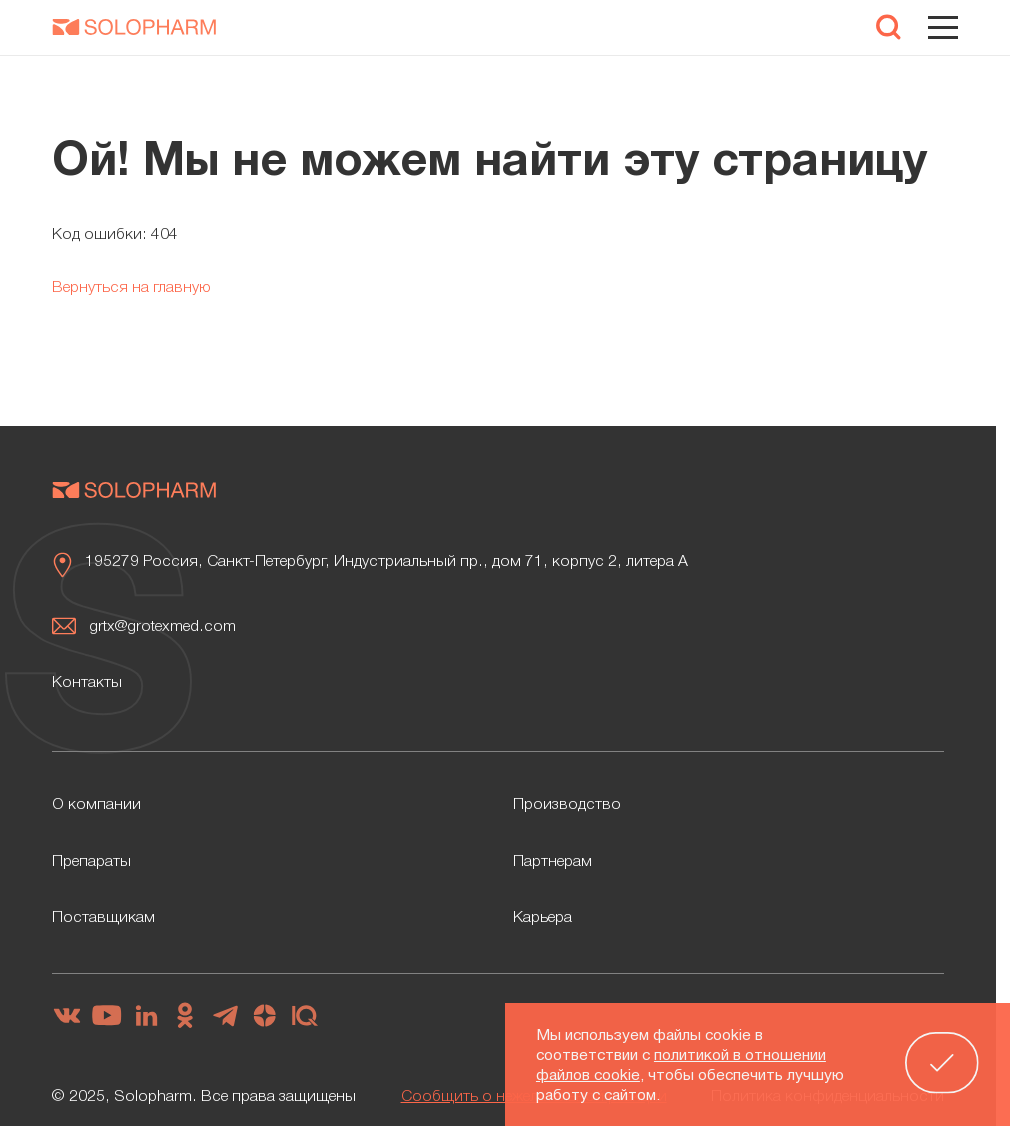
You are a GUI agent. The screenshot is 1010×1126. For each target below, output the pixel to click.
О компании (96, 805)
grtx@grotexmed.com (162, 627)
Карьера (542, 918)
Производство (567, 805)
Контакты (87, 683)
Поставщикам (103, 918)
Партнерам (552, 862)
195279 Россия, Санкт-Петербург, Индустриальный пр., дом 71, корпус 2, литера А (386, 562)
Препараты (91, 862)
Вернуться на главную (131, 288)
